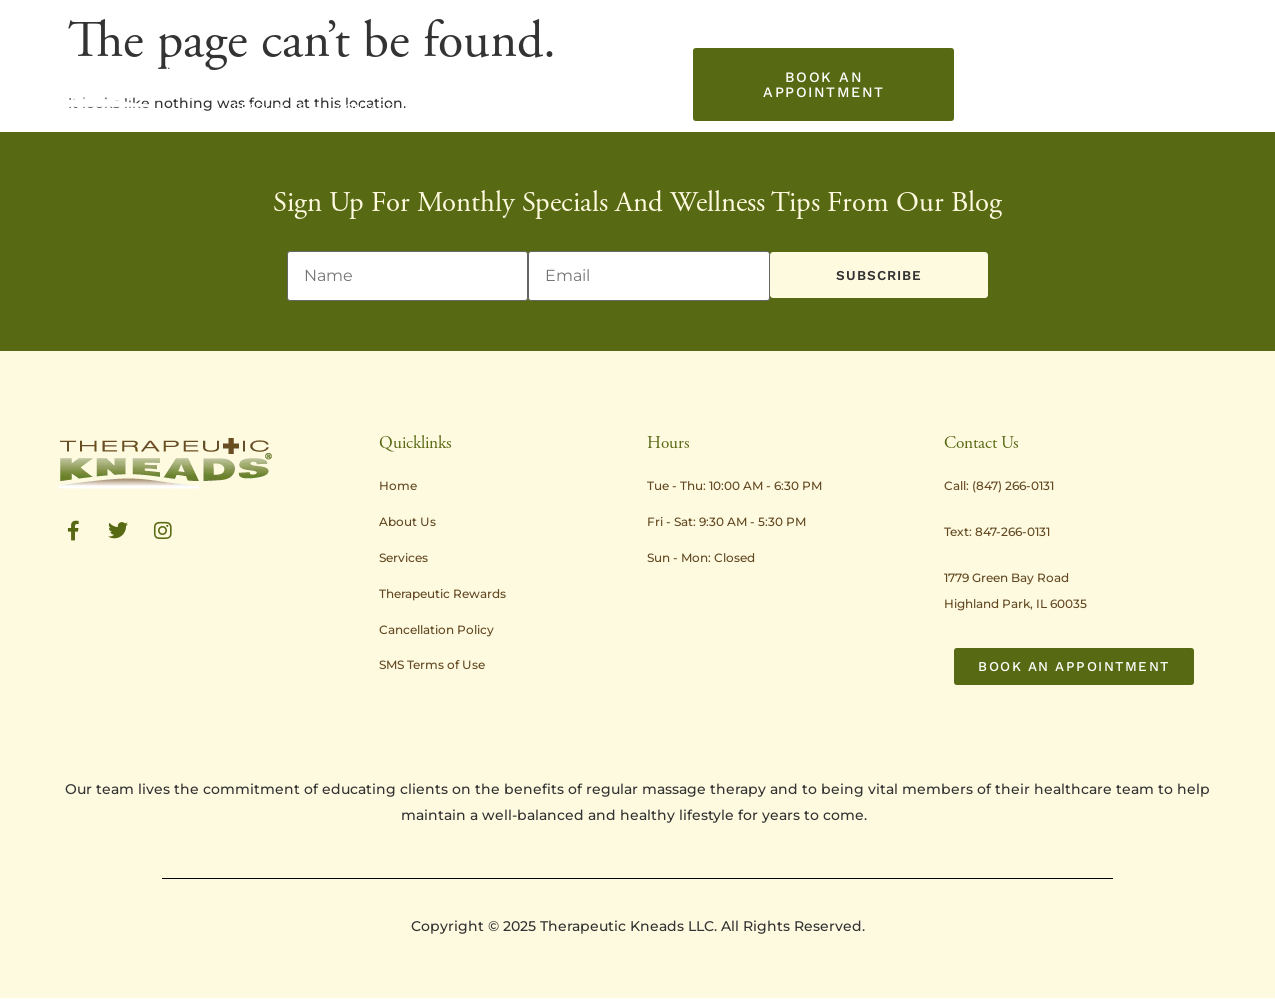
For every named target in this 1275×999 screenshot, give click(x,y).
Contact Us (328, 107)
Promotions (650, 62)
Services (418, 62)
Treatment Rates (528, 61)
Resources (758, 62)
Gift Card (413, 107)
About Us (326, 62)
